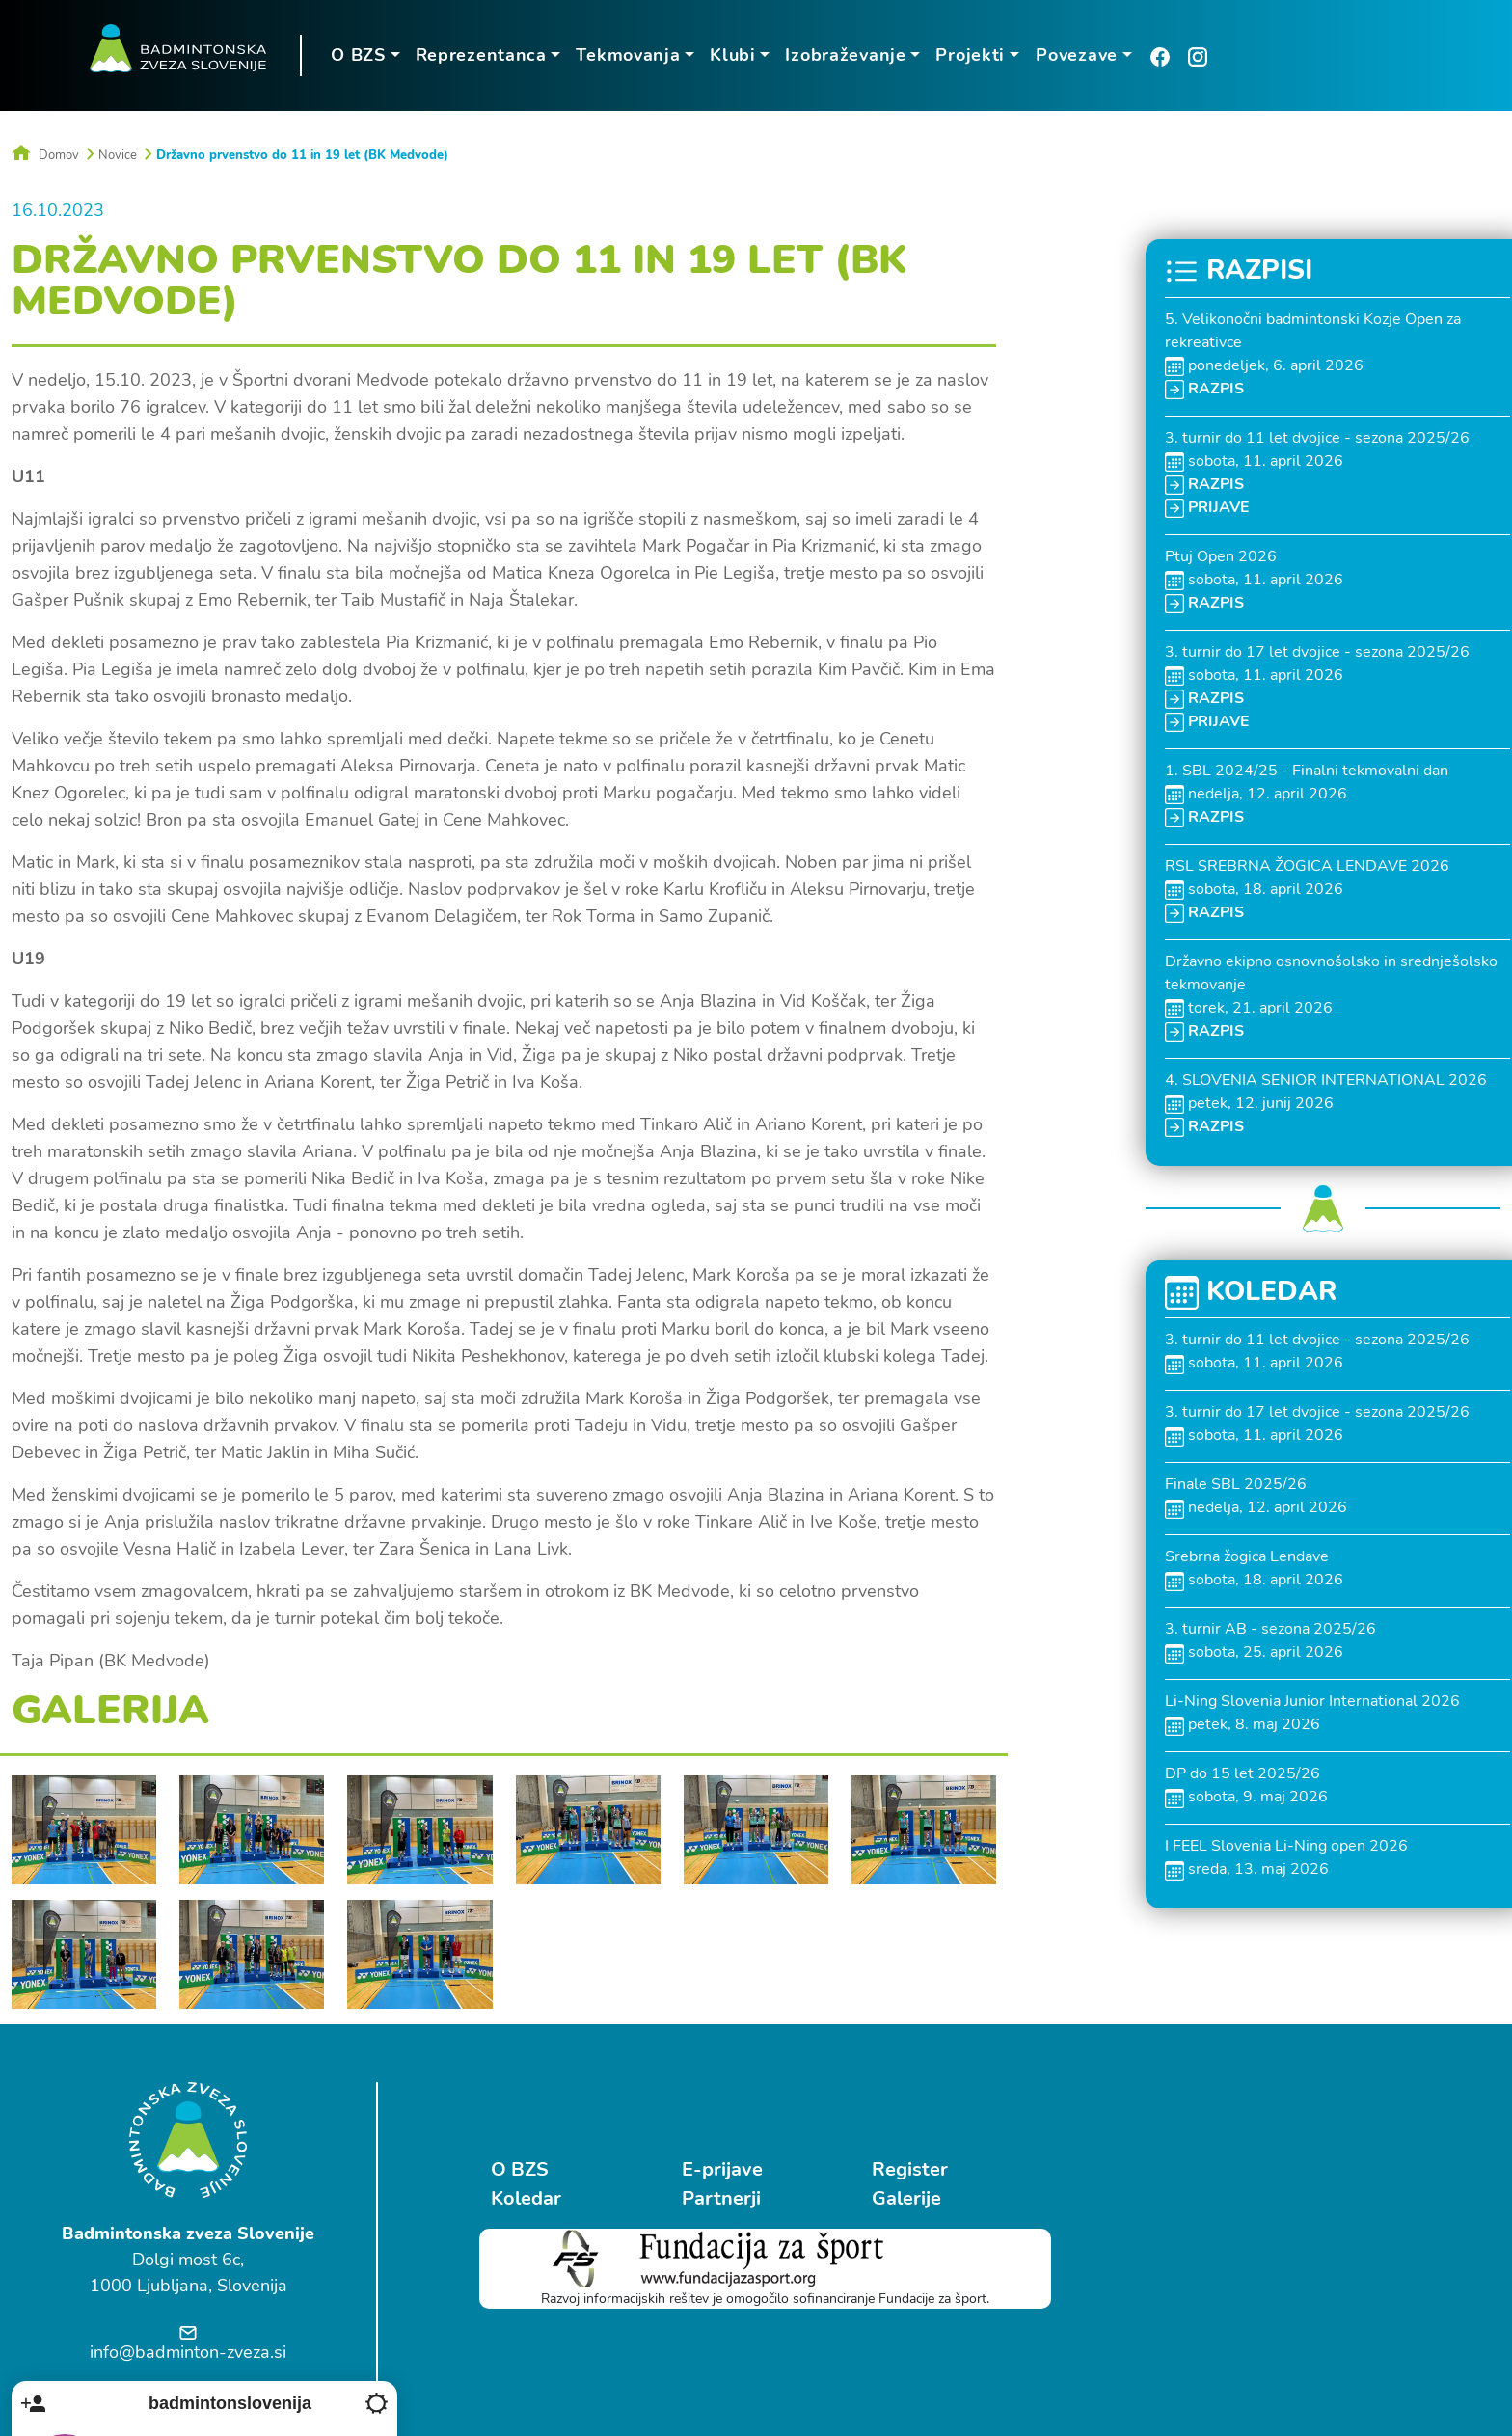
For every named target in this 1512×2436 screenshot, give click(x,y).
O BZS (520, 2168)
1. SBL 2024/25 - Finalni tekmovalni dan (1306, 769)
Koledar (526, 2197)
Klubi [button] (731, 55)
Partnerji (714, 2197)
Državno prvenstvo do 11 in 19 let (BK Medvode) (302, 154)
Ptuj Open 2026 (1221, 555)
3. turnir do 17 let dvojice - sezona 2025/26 (1317, 651)
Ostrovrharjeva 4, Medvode (1236, 2306)
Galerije (895, 2197)
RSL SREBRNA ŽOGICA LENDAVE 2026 (1307, 865)
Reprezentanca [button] (479, 55)
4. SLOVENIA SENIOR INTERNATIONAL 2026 (1326, 1079)
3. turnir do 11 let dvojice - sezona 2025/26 (1317, 436)
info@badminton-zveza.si (188, 2351)
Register (898, 2168)
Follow (1369, 2247)
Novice (117, 154)
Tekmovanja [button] (627, 55)
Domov (45, 154)
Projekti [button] (969, 55)
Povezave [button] (1075, 55)
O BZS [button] (356, 55)
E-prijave (715, 2168)
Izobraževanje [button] (844, 55)
